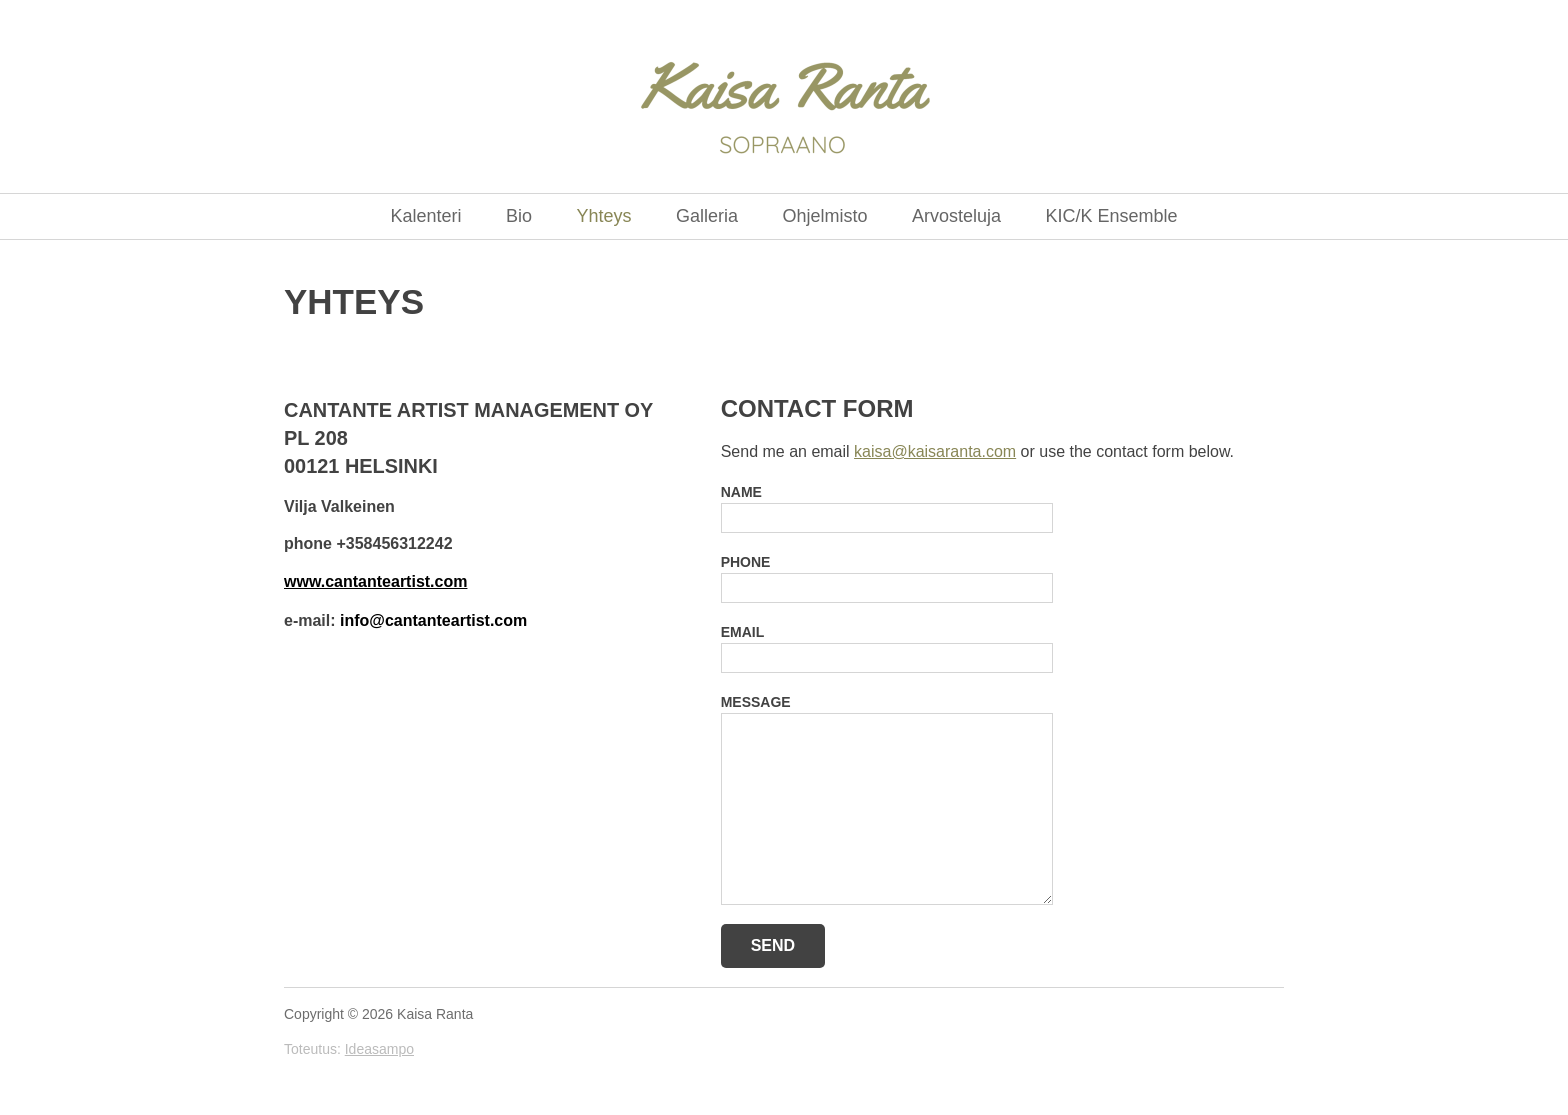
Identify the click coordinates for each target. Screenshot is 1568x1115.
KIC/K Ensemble (1111, 216)
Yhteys (603, 216)
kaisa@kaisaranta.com (935, 451)
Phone (746, 562)
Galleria (707, 216)
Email (743, 632)
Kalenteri (426, 216)
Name (741, 492)
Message (756, 702)
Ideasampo (379, 1049)
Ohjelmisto (824, 216)
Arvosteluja (956, 216)
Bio (519, 216)
